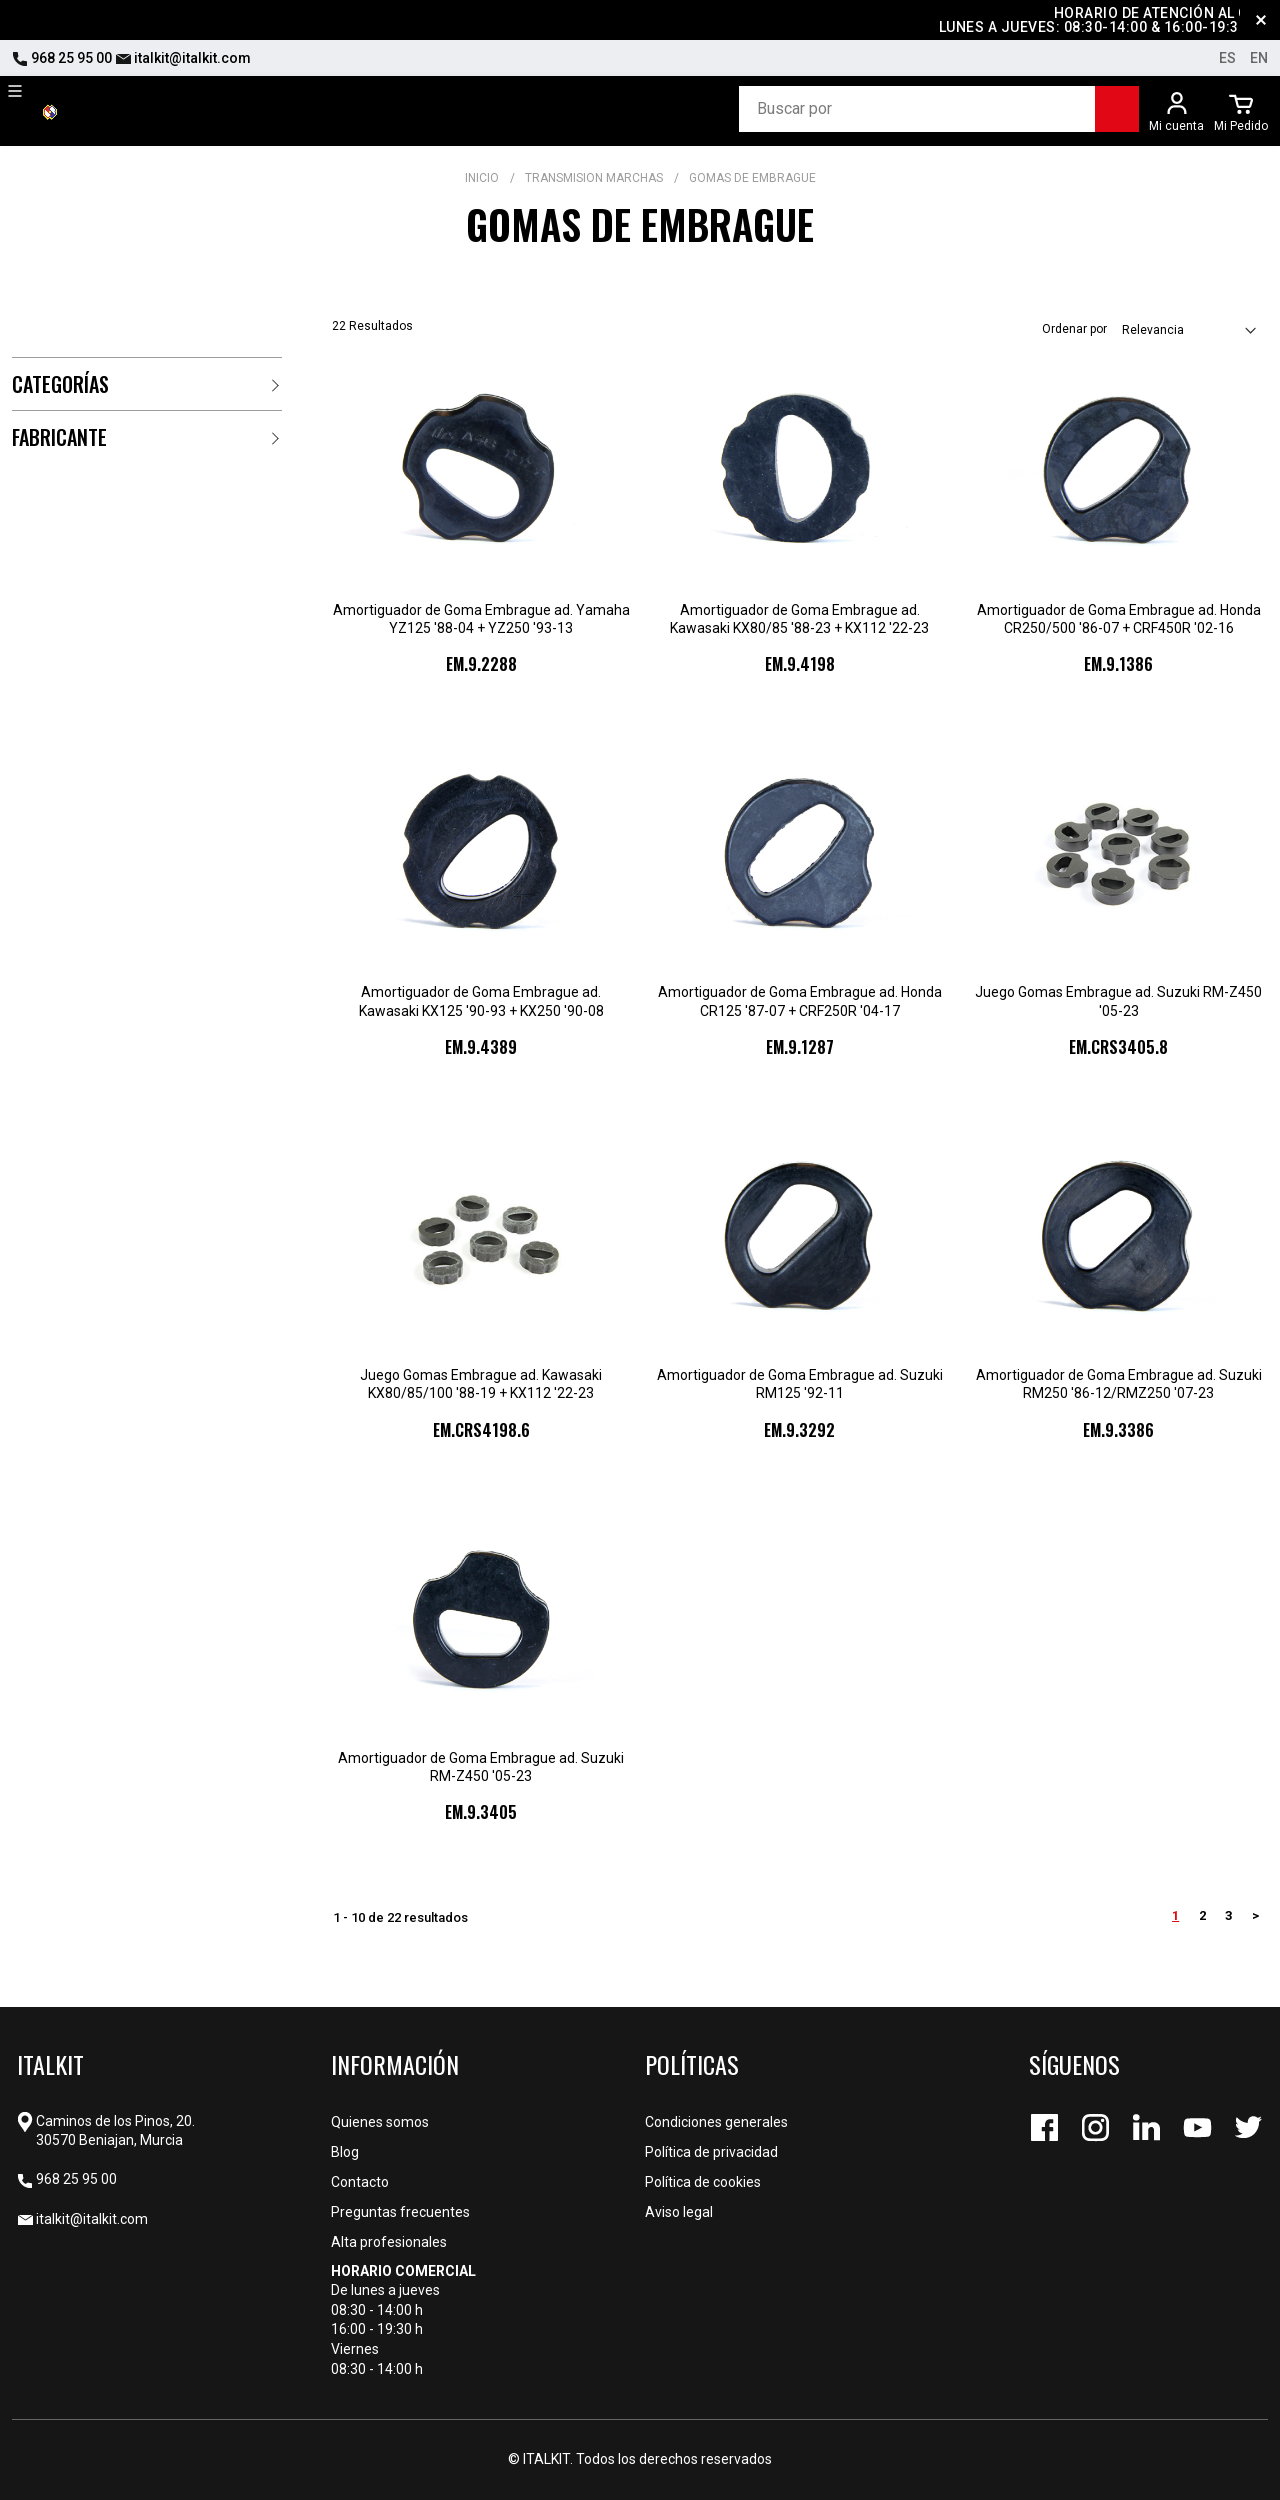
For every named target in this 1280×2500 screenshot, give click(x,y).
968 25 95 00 (62, 58)
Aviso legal (679, 2212)
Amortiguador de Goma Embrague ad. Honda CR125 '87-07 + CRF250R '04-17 (800, 1001)
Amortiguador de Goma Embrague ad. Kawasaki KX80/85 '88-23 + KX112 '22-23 (799, 619)
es (1227, 58)
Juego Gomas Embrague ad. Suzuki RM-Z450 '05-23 (1118, 1001)
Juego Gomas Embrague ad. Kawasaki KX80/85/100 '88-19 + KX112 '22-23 (481, 1384)
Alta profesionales (389, 2242)
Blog (345, 2152)
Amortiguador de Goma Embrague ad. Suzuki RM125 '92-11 (800, 1384)
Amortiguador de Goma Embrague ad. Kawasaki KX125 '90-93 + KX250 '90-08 (481, 1001)
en (1259, 58)
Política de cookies (703, 2182)
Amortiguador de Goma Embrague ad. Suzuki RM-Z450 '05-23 (481, 1767)
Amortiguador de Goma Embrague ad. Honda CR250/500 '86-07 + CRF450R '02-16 (1119, 619)
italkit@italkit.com (183, 58)
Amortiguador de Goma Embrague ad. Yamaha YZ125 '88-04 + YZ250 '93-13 (481, 619)
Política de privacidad (711, 2152)
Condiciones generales (716, 2122)
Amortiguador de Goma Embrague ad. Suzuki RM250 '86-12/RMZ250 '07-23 (1119, 1384)
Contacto (360, 2182)
